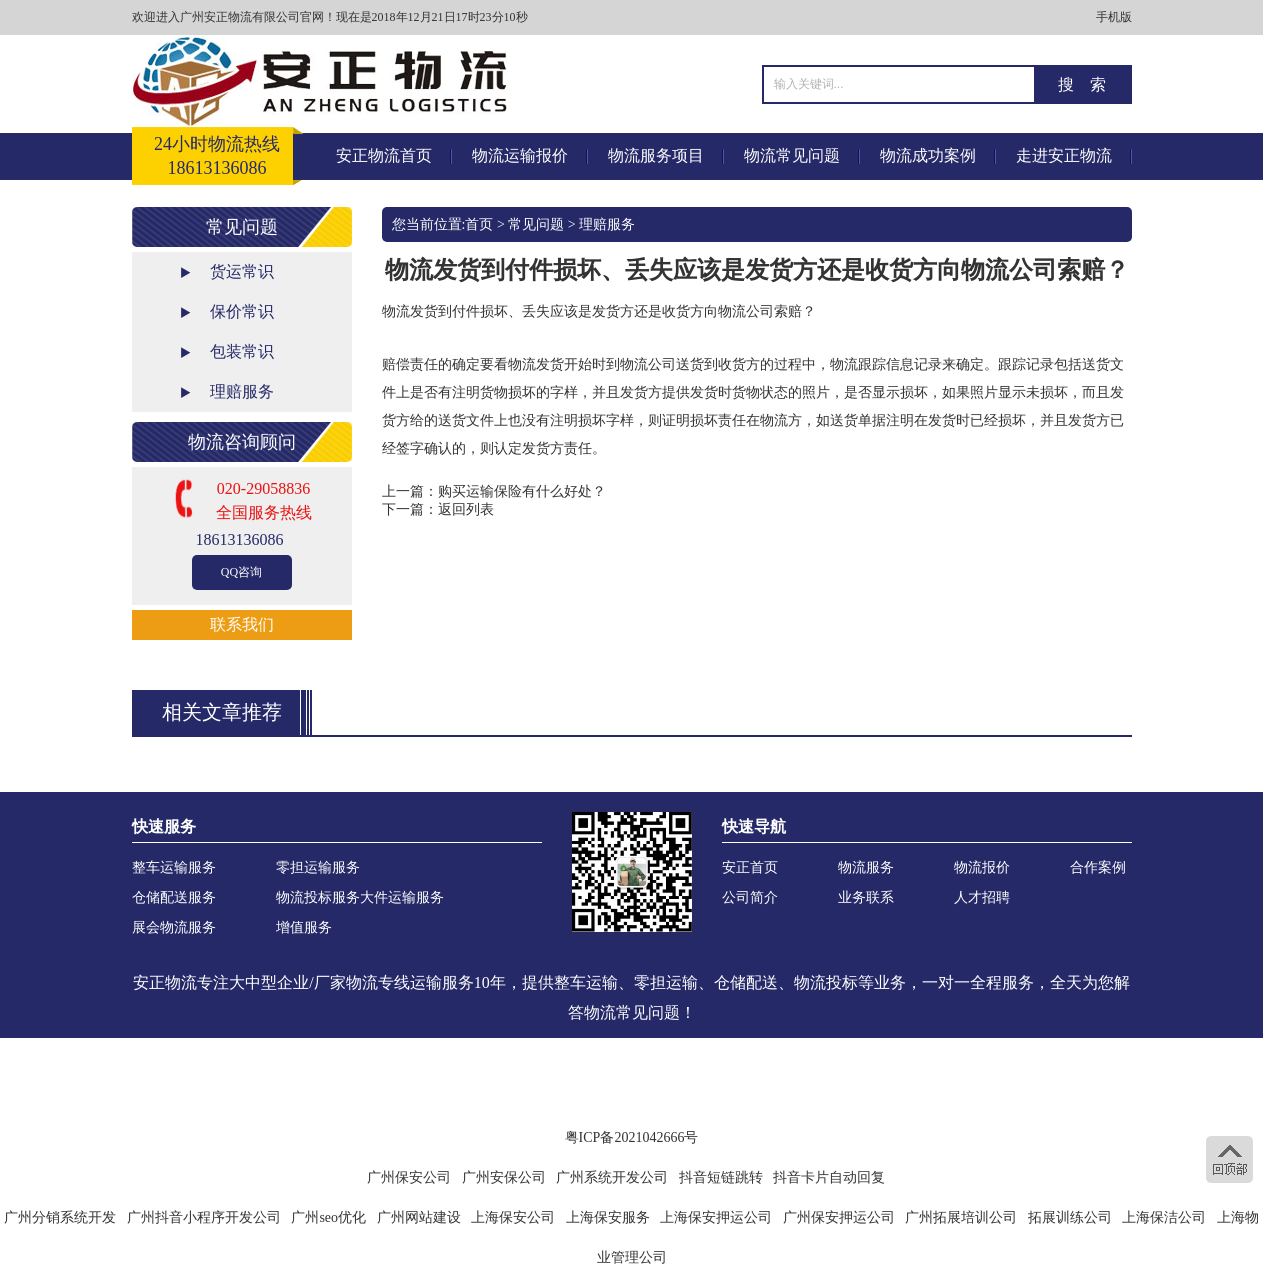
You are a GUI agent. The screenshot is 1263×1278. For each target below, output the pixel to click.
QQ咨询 (241, 572)
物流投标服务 (318, 897)
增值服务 (304, 927)
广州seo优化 (328, 1217)
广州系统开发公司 (612, 1177)
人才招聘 (982, 897)
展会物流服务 (174, 927)
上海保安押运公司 (716, 1217)
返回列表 (466, 509)
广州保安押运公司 (839, 1217)
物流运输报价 (520, 155)
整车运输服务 (174, 867)
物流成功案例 (928, 155)
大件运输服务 (402, 897)
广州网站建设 (419, 1217)
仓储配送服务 (174, 897)
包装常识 (242, 351)
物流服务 (866, 867)
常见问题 (536, 224)
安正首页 (750, 867)
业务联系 (866, 897)
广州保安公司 (409, 1177)
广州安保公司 (504, 1177)
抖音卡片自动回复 (829, 1177)
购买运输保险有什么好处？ (522, 491)
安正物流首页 (384, 155)
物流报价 (982, 867)
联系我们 (242, 624)
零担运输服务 (318, 867)
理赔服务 (242, 391)
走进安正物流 (1064, 155)
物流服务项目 (656, 155)
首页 (479, 224)
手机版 (1114, 17)
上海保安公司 (513, 1217)
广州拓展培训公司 (961, 1217)
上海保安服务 (608, 1217)
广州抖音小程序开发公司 (204, 1217)
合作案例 (1098, 867)
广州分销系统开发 (60, 1217)
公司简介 (750, 897)
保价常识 (242, 311)
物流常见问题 (792, 155)
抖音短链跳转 (721, 1177)
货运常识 (242, 271)
